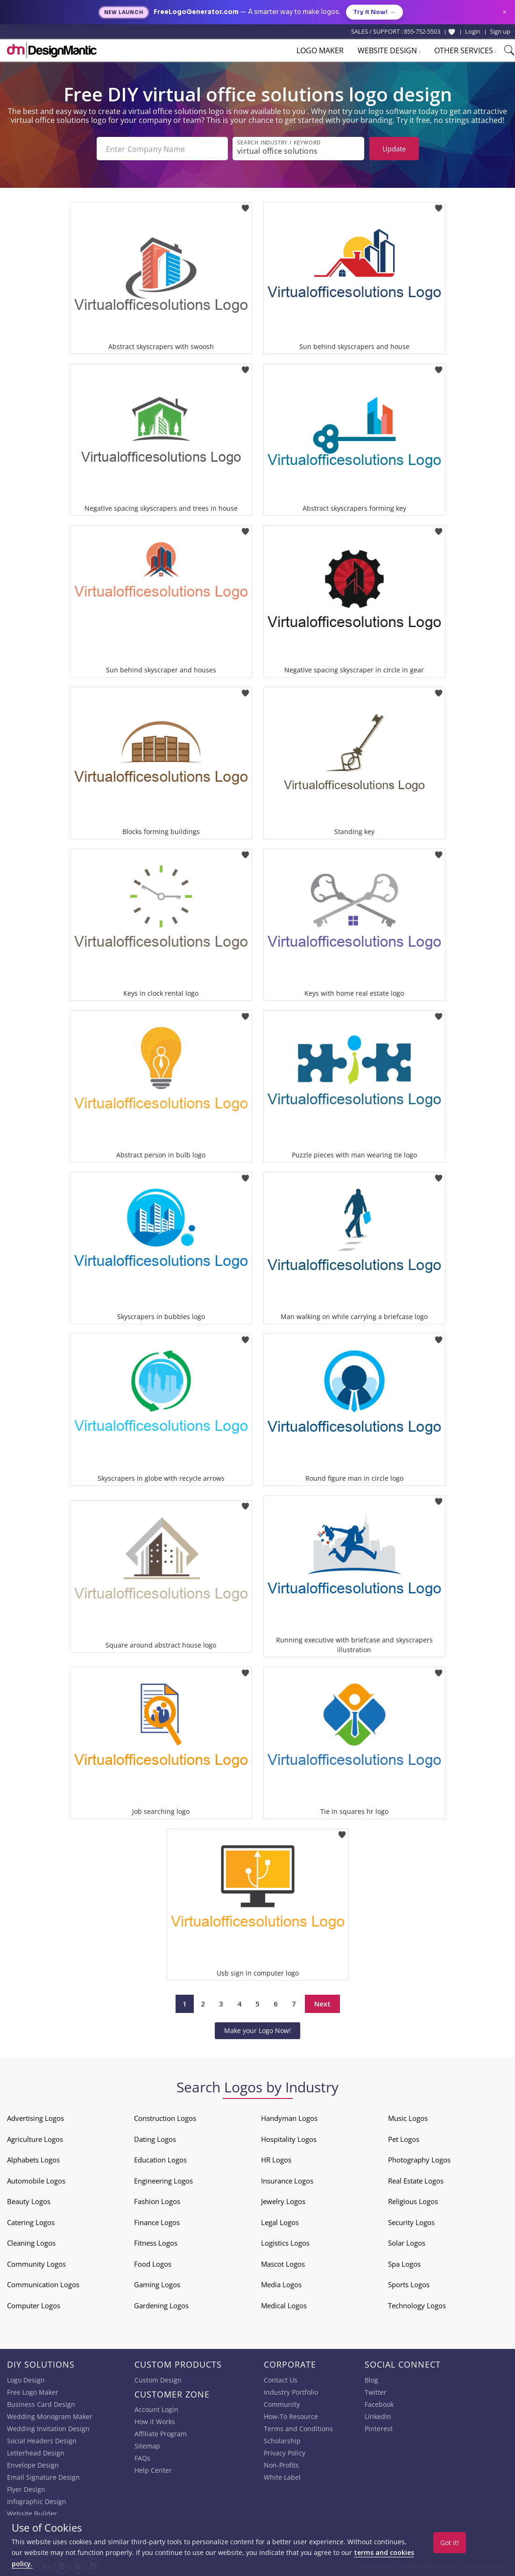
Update (394, 148)
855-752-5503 (422, 31)
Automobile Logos (36, 2180)
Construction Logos (165, 2118)
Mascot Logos (283, 2264)
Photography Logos (419, 2159)
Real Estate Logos (416, 2180)
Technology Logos (417, 2305)
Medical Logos (284, 2305)
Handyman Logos (289, 2118)
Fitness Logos (155, 2243)
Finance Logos (157, 2222)
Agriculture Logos (35, 2139)
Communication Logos (43, 2284)
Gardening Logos (161, 2305)
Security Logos (411, 2222)
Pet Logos (403, 2139)
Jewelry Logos (283, 2201)
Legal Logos (280, 2222)
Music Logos (408, 2118)
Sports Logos (409, 2284)
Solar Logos (406, 2243)
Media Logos (281, 2284)
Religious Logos (413, 2201)
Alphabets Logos (33, 2159)
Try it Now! (374, 12)
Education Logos (160, 2159)
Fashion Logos (157, 2201)
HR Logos (276, 2159)
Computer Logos (33, 2305)
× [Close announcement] (504, 12)
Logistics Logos (285, 2243)
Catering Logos (31, 2222)
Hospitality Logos (289, 2139)
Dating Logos (155, 2139)
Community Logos (36, 2264)
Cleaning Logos (31, 2243)
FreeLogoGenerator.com (196, 12)
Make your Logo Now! (257, 2030)
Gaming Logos (157, 2284)
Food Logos (152, 2264)
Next (322, 2003)
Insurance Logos (287, 2180)
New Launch (123, 12)
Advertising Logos (35, 2118)
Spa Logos (404, 2264)
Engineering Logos (163, 2180)
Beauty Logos (28, 2201)
